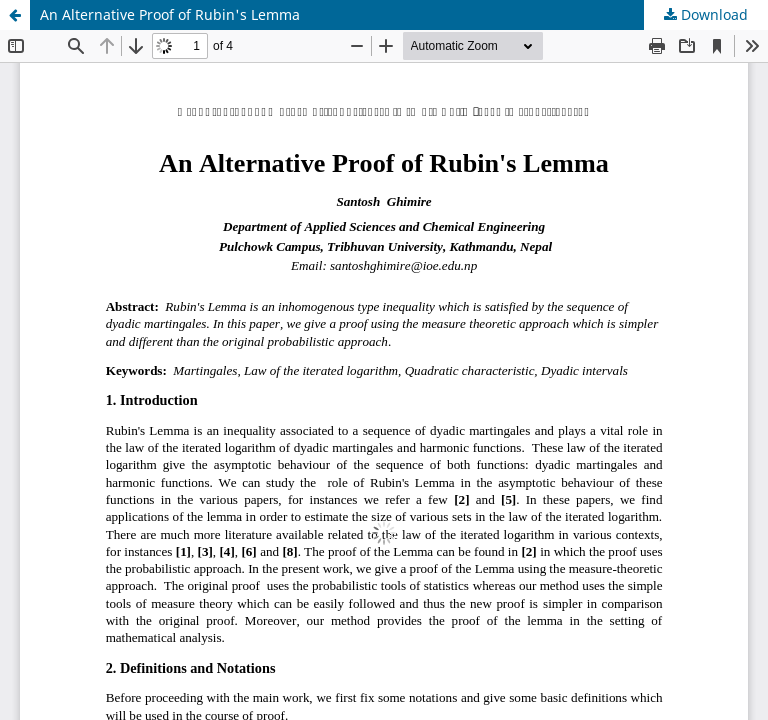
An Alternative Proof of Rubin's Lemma (170, 14)
